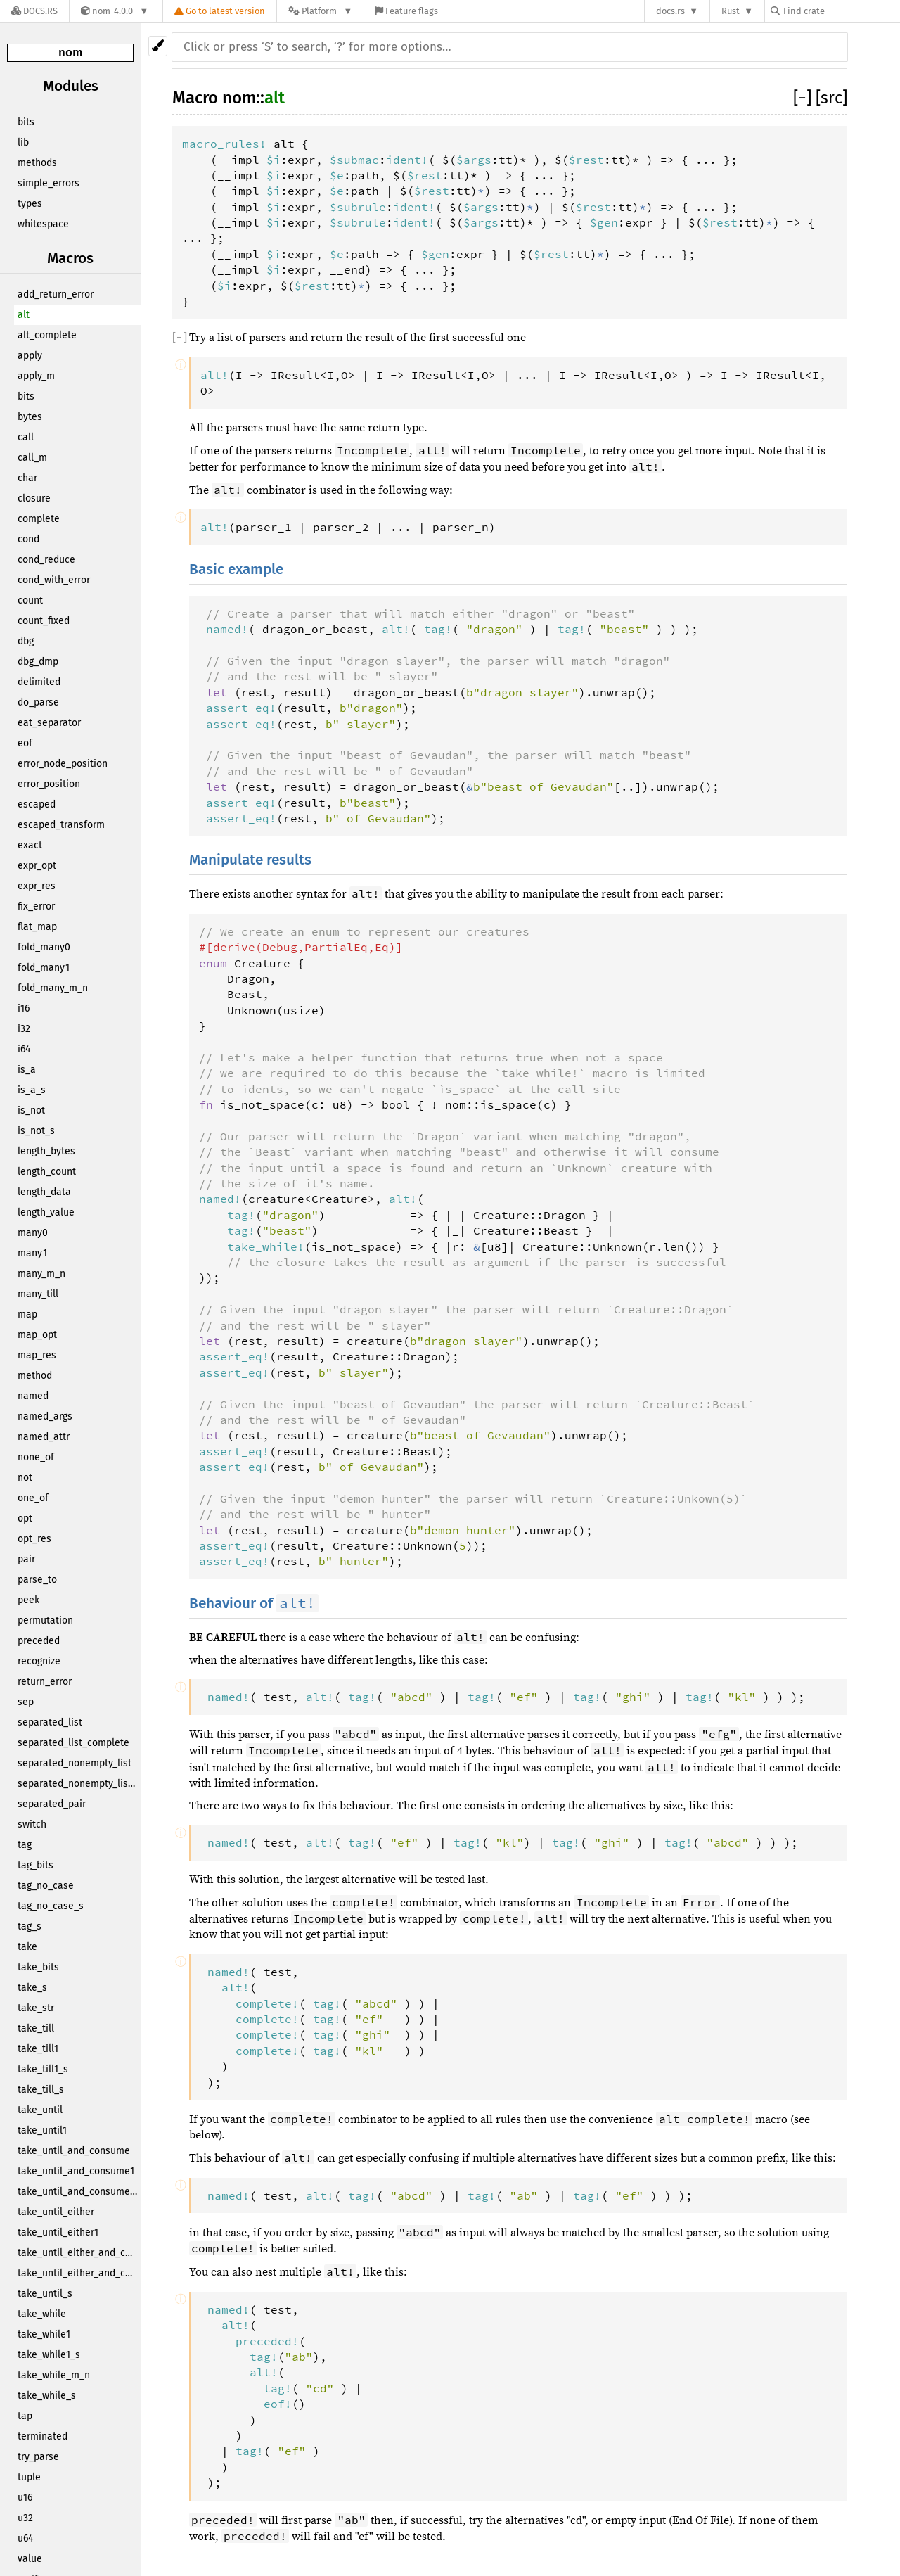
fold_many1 (44, 968)
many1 (32, 1253)
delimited (39, 682)
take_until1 (42, 2130)
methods (37, 163)
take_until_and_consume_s (79, 2192)
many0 (33, 1233)
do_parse (38, 702)
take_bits (38, 1967)
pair (26, 1559)
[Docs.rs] (34, 11)
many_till (38, 1294)
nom (70, 52)
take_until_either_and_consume (79, 2253)
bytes (30, 417)
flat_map (37, 927)
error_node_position (63, 764)
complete (39, 519)
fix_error (36, 906)
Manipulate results (250, 860)
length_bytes (46, 1151)
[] (804, 98)
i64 (24, 1049)
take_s (32, 1988)
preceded (39, 1641)
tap (25, 2416)
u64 (25, 2538)
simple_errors (48, 183)
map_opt (37, 1335)
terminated (43, 2436)
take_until (40, 2110)
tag (25, 1845)
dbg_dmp (38, 662)
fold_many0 (44, 947)
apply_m (36, 376)
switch (32, 1824)
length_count (47, 1172)
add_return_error (56, 294)
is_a (27, 1070)
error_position (49, 784)
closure (34, 498)
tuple (29, 2477)
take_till (36, 2028)
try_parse (38, 2457)
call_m (32, 458)
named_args (45, 1416)
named (33, 1396)
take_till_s (41, 2090)
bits (26, 122)
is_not (31, 1110)
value (30, 2559)
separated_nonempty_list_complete (79, 1784)
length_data (44, 1192)
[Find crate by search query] (841, 11)
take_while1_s (49, 2355)
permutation (45, 1620)
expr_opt (37, 866)
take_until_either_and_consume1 (79, 2273)
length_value (46, 1212)
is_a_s (32, 1090)
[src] (831, 98)
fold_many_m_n (53, 988)
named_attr (44, 1437)
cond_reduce (46, 560)
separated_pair (52, 1804)
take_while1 (44, 2334)
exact (30, 845)
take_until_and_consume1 (76, 2171)
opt (25, 1518)
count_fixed (44, 621)
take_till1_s (43, 2069)
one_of (33, 1498)
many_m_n (41, 1274)
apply (30, 356)
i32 (24, 1029)
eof (25, 743)
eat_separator (49, 723)
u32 (25, 2518)
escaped (37, 804)
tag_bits (35, 1865)
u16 (25, 2498)
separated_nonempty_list (74, 1763)
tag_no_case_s (51, 1906)
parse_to (37, 1580)
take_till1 (38, 2049)
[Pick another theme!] (157, 46)
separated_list (50, 1722)
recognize (39, 1661)
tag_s (29, 1926)
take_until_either (56, 2212)
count (30, 600)
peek (28, 1600)
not (25, 1478)
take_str (36, 2008)
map (27, 1314)
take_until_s (45, 2294)
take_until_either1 (58, 2232)
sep (26, 1702)
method (35, 1376)
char (27, 478)
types (30, 204)
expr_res (37, 886)
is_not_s (36, 1131)
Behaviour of (254, 1603)
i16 (24, 1008)
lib (23, 142)
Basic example (236, 569)
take (27, 1947)
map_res (37, 1355)
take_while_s (47, 2396)
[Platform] (320, 11)
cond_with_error (54, 580)
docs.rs (670, 11)
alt (24, 315)
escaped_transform (61, 825)
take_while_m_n (54, 2375)
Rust (730, 11)
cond (28, 539)
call (26, 437)
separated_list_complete (73, 1743)
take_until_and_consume (74, 2151)
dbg (26, 641)
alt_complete (47, 335)
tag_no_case (46, 1886)
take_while (42, 2314)
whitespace (43, 224)
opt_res (34, 1539)
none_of (36, 1457)
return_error (45, 1682)
